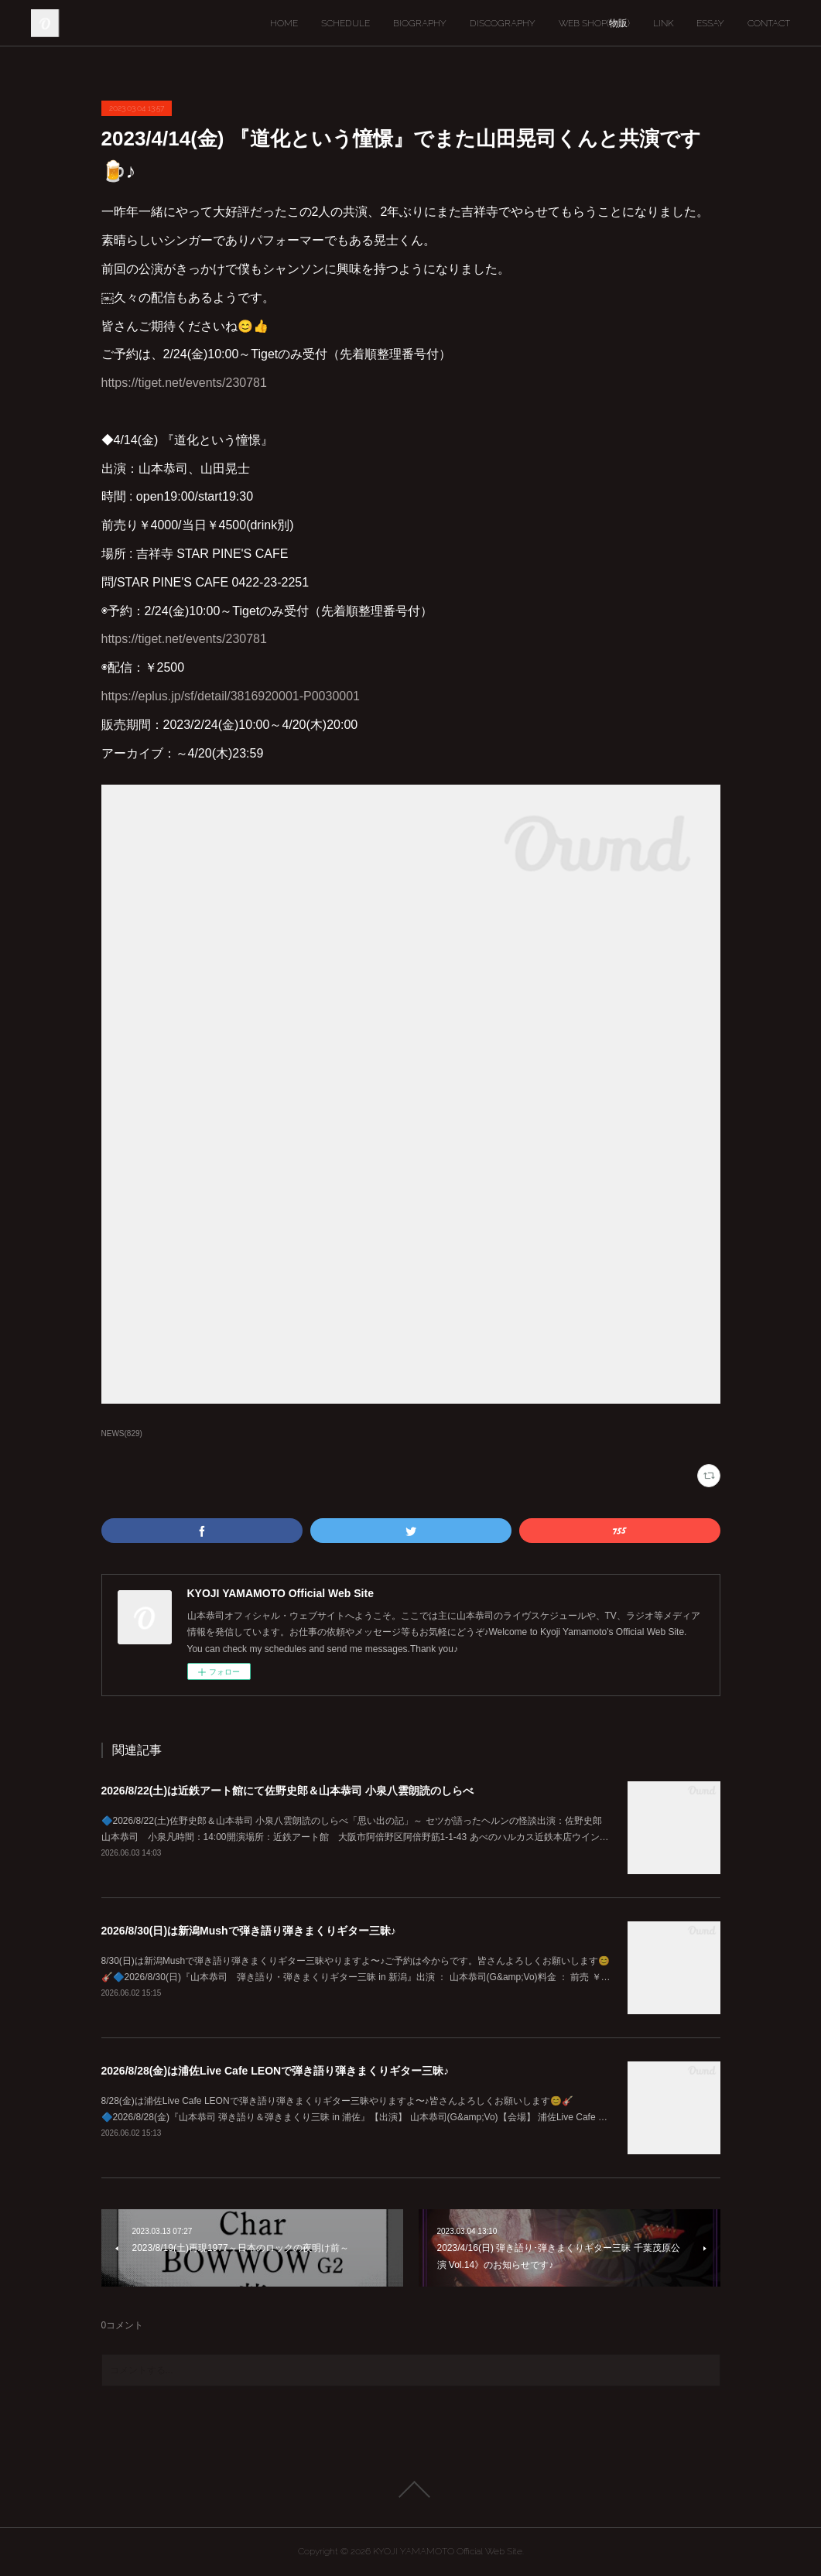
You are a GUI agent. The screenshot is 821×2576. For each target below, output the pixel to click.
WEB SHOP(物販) (594, 23)
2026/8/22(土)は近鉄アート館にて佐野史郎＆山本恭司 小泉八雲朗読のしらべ (287, 1790)
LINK (663, 23)
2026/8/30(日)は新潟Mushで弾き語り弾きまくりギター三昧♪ (248, 1930)
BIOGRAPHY (419, 23)
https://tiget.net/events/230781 (184, 382)
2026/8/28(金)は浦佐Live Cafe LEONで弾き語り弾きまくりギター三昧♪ (275, 2071)
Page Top (410, 2489)
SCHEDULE (345, 23)
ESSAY (710, 23)
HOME (284, 23)
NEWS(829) (121, 1433)
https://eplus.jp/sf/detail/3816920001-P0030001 (230, 696)
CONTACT (768, 23)
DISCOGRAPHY (502, 23)
